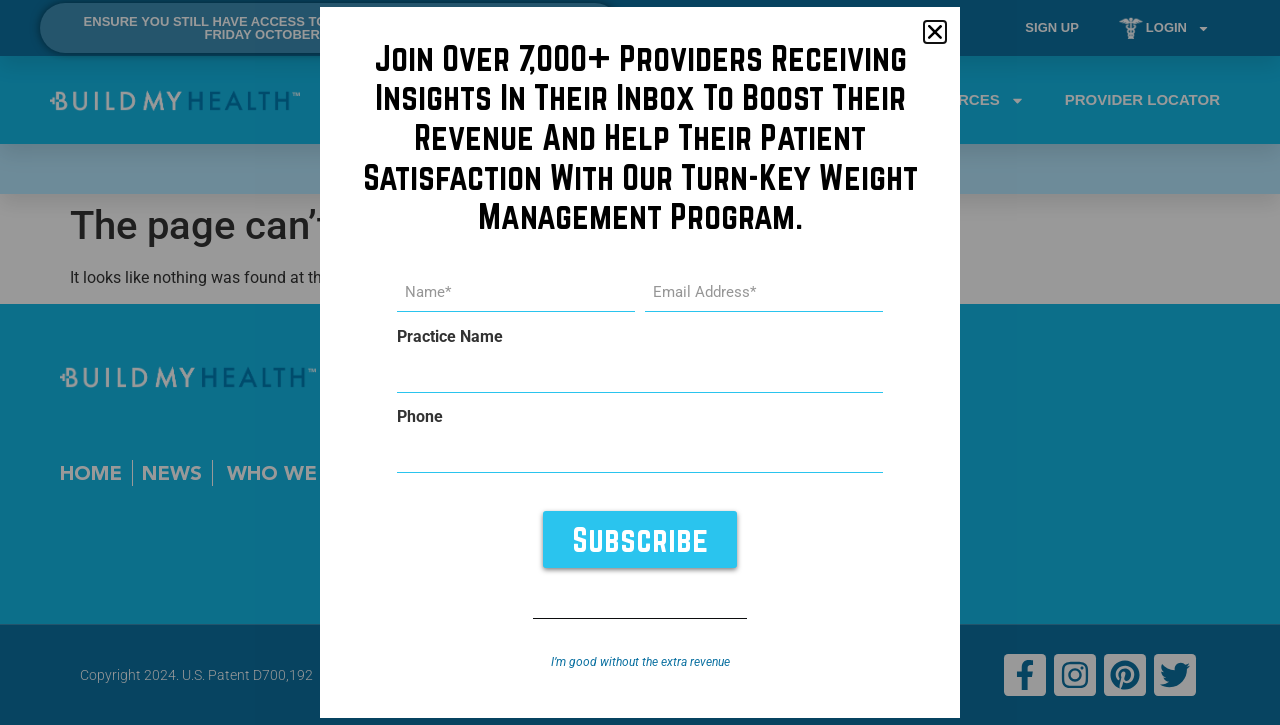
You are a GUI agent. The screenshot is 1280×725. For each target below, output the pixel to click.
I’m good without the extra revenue (640, 662)
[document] (640, 362)
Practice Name (450, 337)
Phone (420, 417)
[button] (935, 32)
